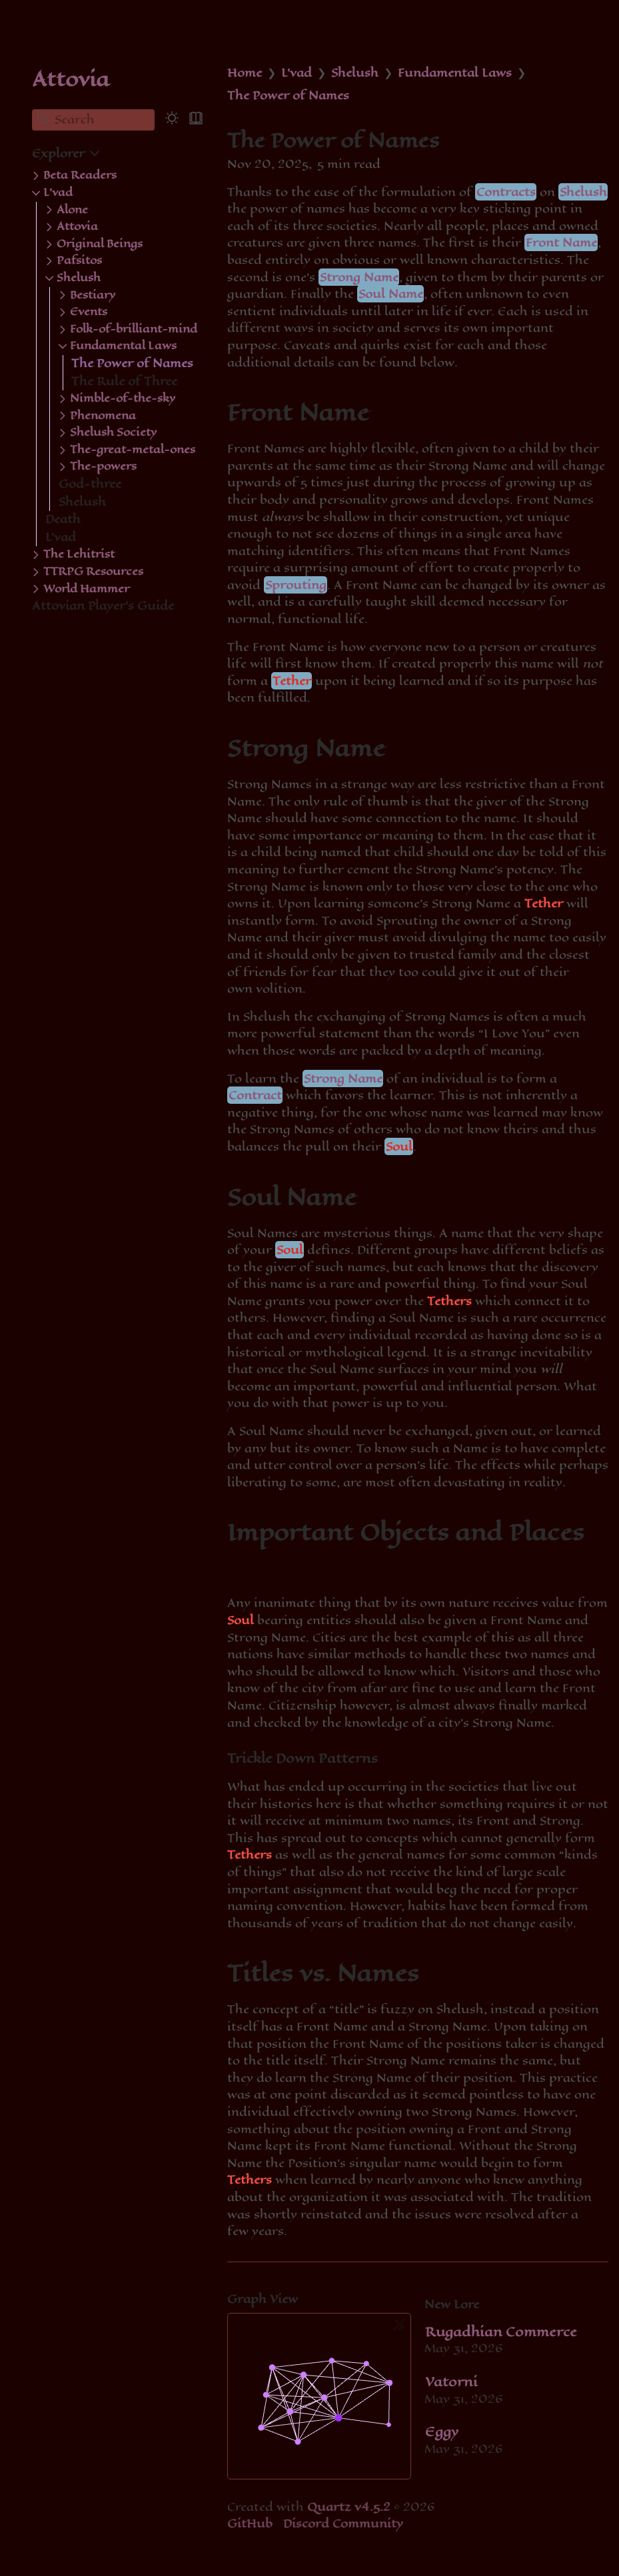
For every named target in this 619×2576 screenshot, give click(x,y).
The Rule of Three (124, 381)
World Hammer (86, 589)
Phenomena (103, 416)
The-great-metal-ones (132, 450)
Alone (72, 210)
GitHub (250, 2523)
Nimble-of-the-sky (122, 398)
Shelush (79, 278)
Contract (255, 1095)
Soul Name (390, 293)
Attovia (70, 79)
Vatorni (451, 2381)
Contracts (506, 192)
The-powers (103, 466)
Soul (399, 1146)
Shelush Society (113, 432)
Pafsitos (79, 260)
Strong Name (359, 277)
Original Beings (100, 244)
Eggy (441, 2431)
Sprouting (295, 585)
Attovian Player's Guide (103, 605)
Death (63, 519)
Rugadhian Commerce (501, 2332)
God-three (90, 483)
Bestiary (92, 295)
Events (88, 312)
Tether (292, 680)
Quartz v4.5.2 (348, 2506)
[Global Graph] (400, 2325)
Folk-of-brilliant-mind (133, 329)
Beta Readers (80, 175)
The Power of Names (132, 363)
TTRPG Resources (93, 572)
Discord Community (343, 2523)
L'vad (58, 193)
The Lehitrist (79, 554)
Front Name (561, 242)
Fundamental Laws (123, 346)
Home (244, 72)
